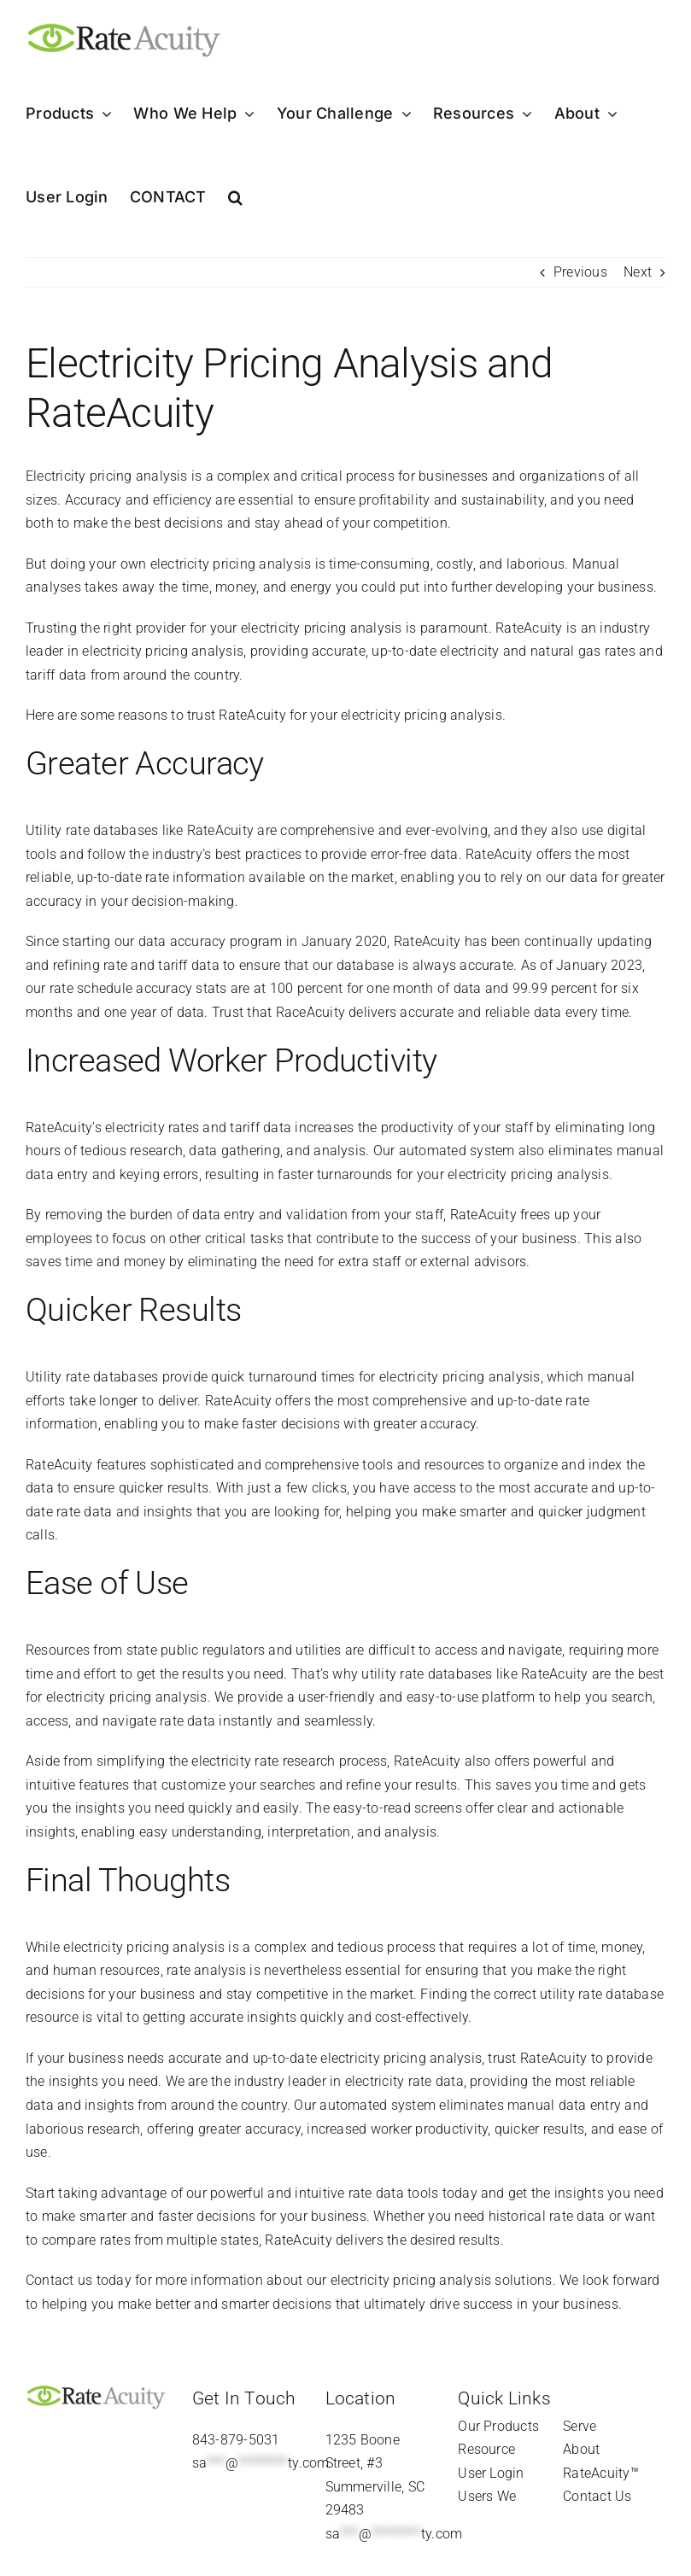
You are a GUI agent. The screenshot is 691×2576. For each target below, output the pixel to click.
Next (638, 272)
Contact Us (597, 2496)
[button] (235, 197)
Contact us (59, 2280)
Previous (580, 272)
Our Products (498, 2426)
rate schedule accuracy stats (138, 988)
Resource (486, 2449)
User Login (491, 2473)
